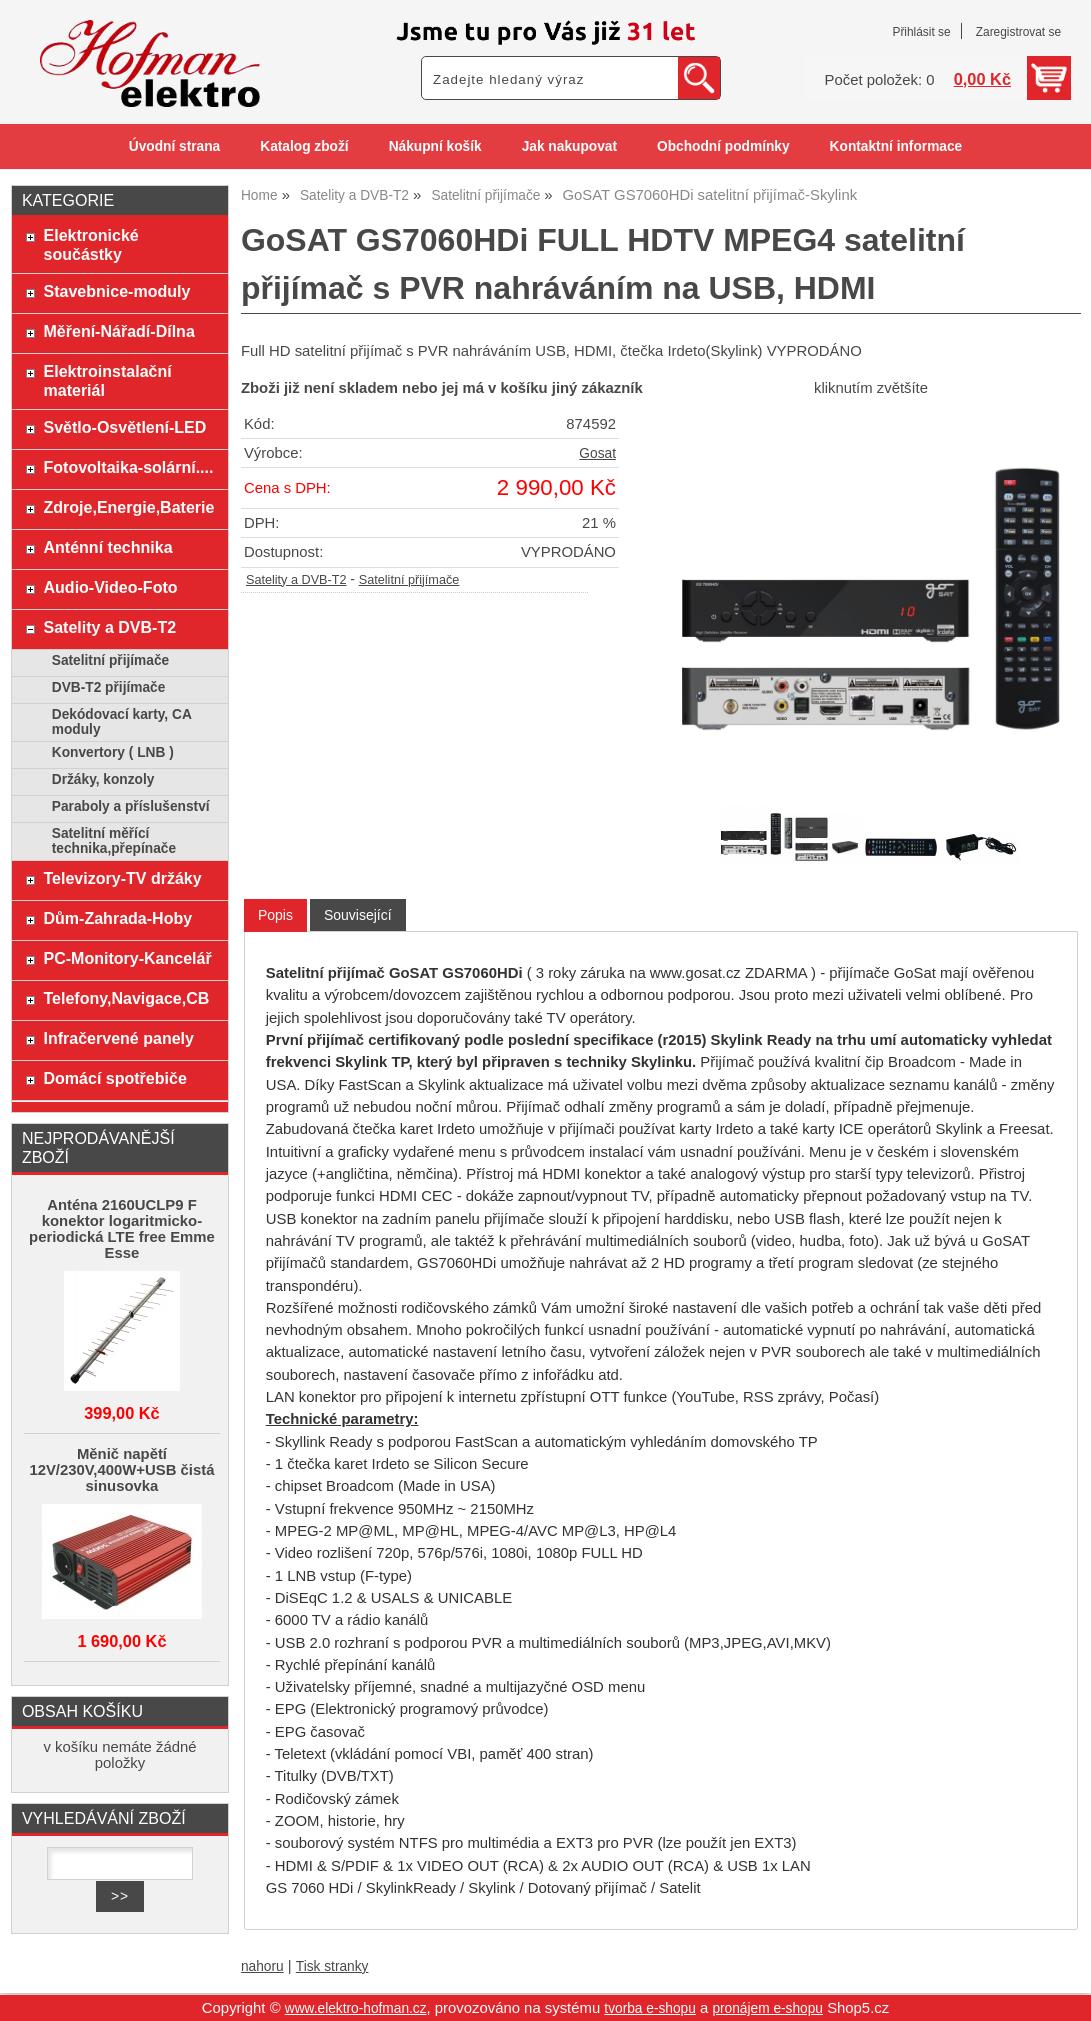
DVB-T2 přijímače (109, 687)
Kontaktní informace (896, 146)
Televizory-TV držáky (123, 878)
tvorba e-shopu (650, 2008)
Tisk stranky (332, 1966)
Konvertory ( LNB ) (113, 752)
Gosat (597, 453)
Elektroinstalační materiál (108, 380)
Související (358, 915)
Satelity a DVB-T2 (296, 580)
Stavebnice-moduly (117, 291)
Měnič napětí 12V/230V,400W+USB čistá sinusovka (121, 1470)
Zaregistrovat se (1018, 32)
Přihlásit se (921, 32)
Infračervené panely (119, 1038)
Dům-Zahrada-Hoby (118, 918)
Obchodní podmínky (723, 146)
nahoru (262, 1966)
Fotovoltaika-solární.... (129, 467)
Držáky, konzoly (103, 779)
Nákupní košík (435, 146)
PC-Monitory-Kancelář (128, 958)
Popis (275, 915)
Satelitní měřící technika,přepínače (114, 841)
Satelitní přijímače (409, 580)
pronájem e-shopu (767, 2008)
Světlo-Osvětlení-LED (125, 427)
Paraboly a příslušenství (131, 806)
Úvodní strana (174, 146)
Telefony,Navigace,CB (127, 998)
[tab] (275, 915)
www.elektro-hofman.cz (356, 2008)
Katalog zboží (304, 146)
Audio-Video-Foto (111, 587)
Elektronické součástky (91, 244)
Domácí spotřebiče (115, 1078)
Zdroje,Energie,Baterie (129, 507)
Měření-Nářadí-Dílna (119, 331)
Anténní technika (108, 547)
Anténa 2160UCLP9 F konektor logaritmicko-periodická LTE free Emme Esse (122, 1229)
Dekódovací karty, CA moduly (122, 722)
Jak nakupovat (569, 146)
